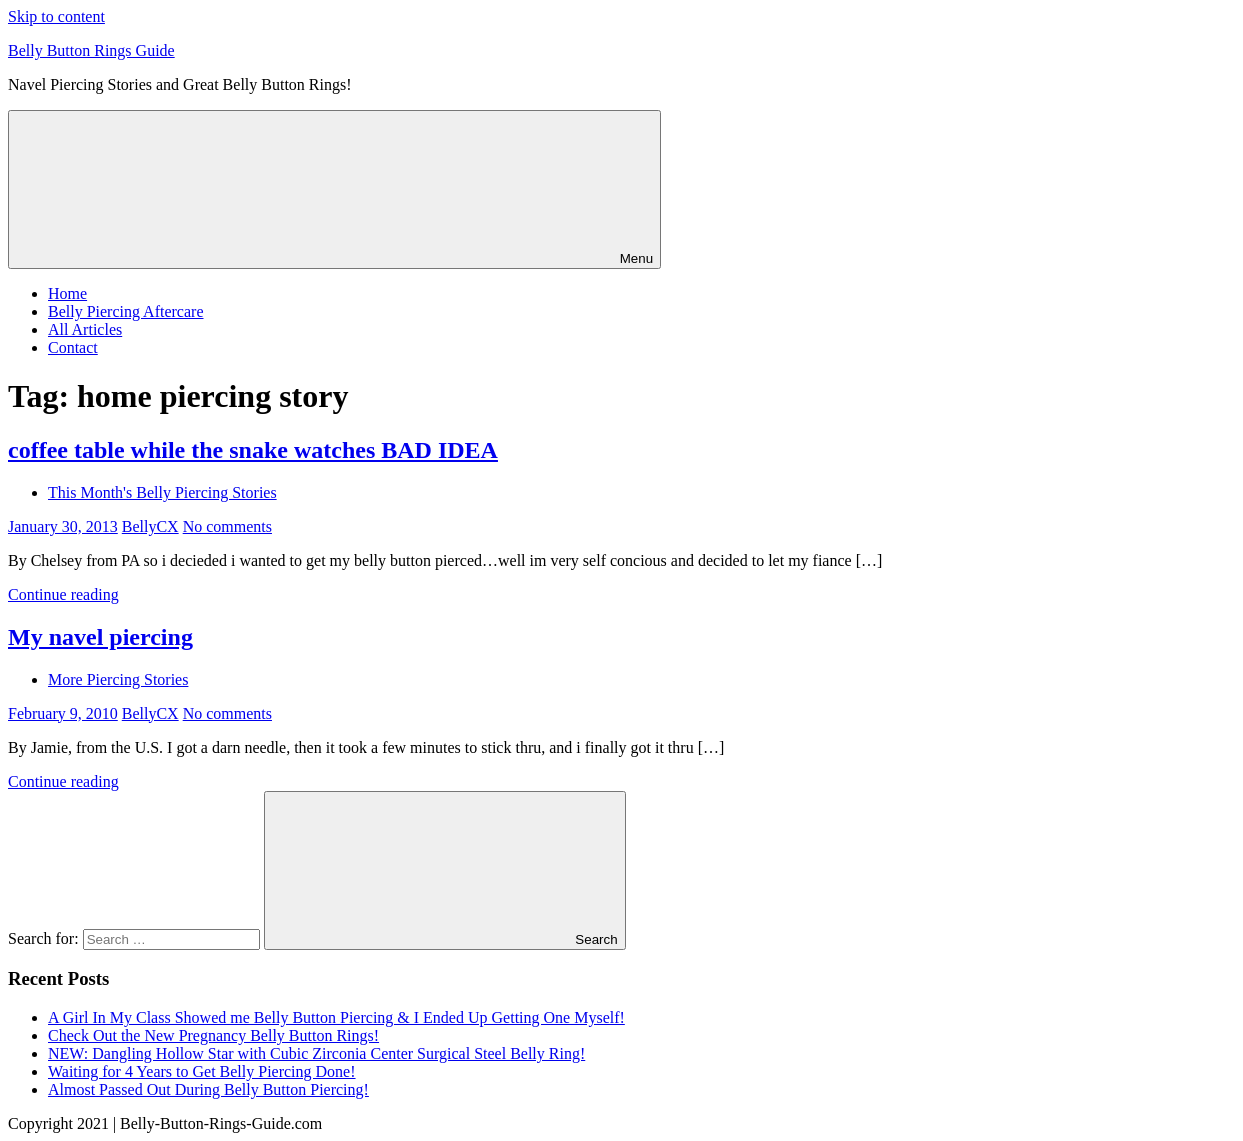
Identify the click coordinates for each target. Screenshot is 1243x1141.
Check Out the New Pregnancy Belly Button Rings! (213, 1035)
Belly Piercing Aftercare (126, 311)
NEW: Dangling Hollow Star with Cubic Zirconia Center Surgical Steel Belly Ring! (316, 1053)
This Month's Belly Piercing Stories (162, 492)
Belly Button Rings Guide (91, 50)
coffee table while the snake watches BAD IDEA (253, 450)
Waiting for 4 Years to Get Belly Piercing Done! (202, 1071)
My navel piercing (100, 637)
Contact (73, 347)
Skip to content (56, 16)
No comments (227, 526)
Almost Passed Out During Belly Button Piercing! (208, 1089)
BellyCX (150, 526)
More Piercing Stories (118, 679)
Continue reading (63, 594)
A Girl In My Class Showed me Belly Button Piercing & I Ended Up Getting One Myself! (336, 1017)
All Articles (85, 329)
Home (67, 293)
